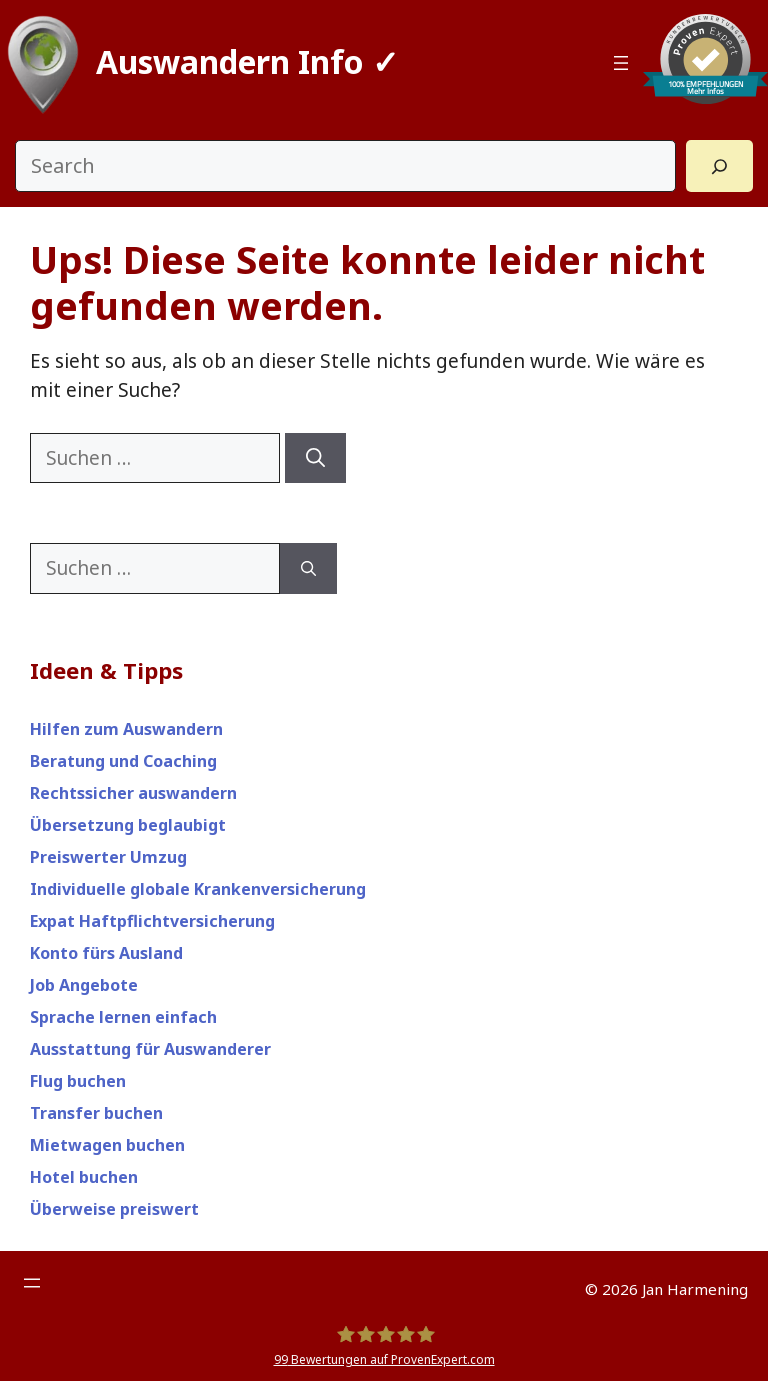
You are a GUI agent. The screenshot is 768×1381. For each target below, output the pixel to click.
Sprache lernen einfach (123, 1017)
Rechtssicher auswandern (133, 793)
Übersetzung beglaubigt (128, 825)
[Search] (719, 166)
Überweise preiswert (114, 1209)
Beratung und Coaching (123, 761)
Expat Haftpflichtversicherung (152, 921)
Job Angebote (84, 985)
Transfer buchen (96, 1113)
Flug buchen (78, 1081)
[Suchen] (315, 458)
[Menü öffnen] (621, 63)
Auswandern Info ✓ (247, 61)
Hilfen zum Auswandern (126, 729)
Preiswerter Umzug (108, 857)
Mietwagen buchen (107, 1145)
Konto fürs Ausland (106, 953)
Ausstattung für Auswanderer (150, 1049)
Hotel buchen (84, 1177)
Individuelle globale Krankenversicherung (198, 889)
